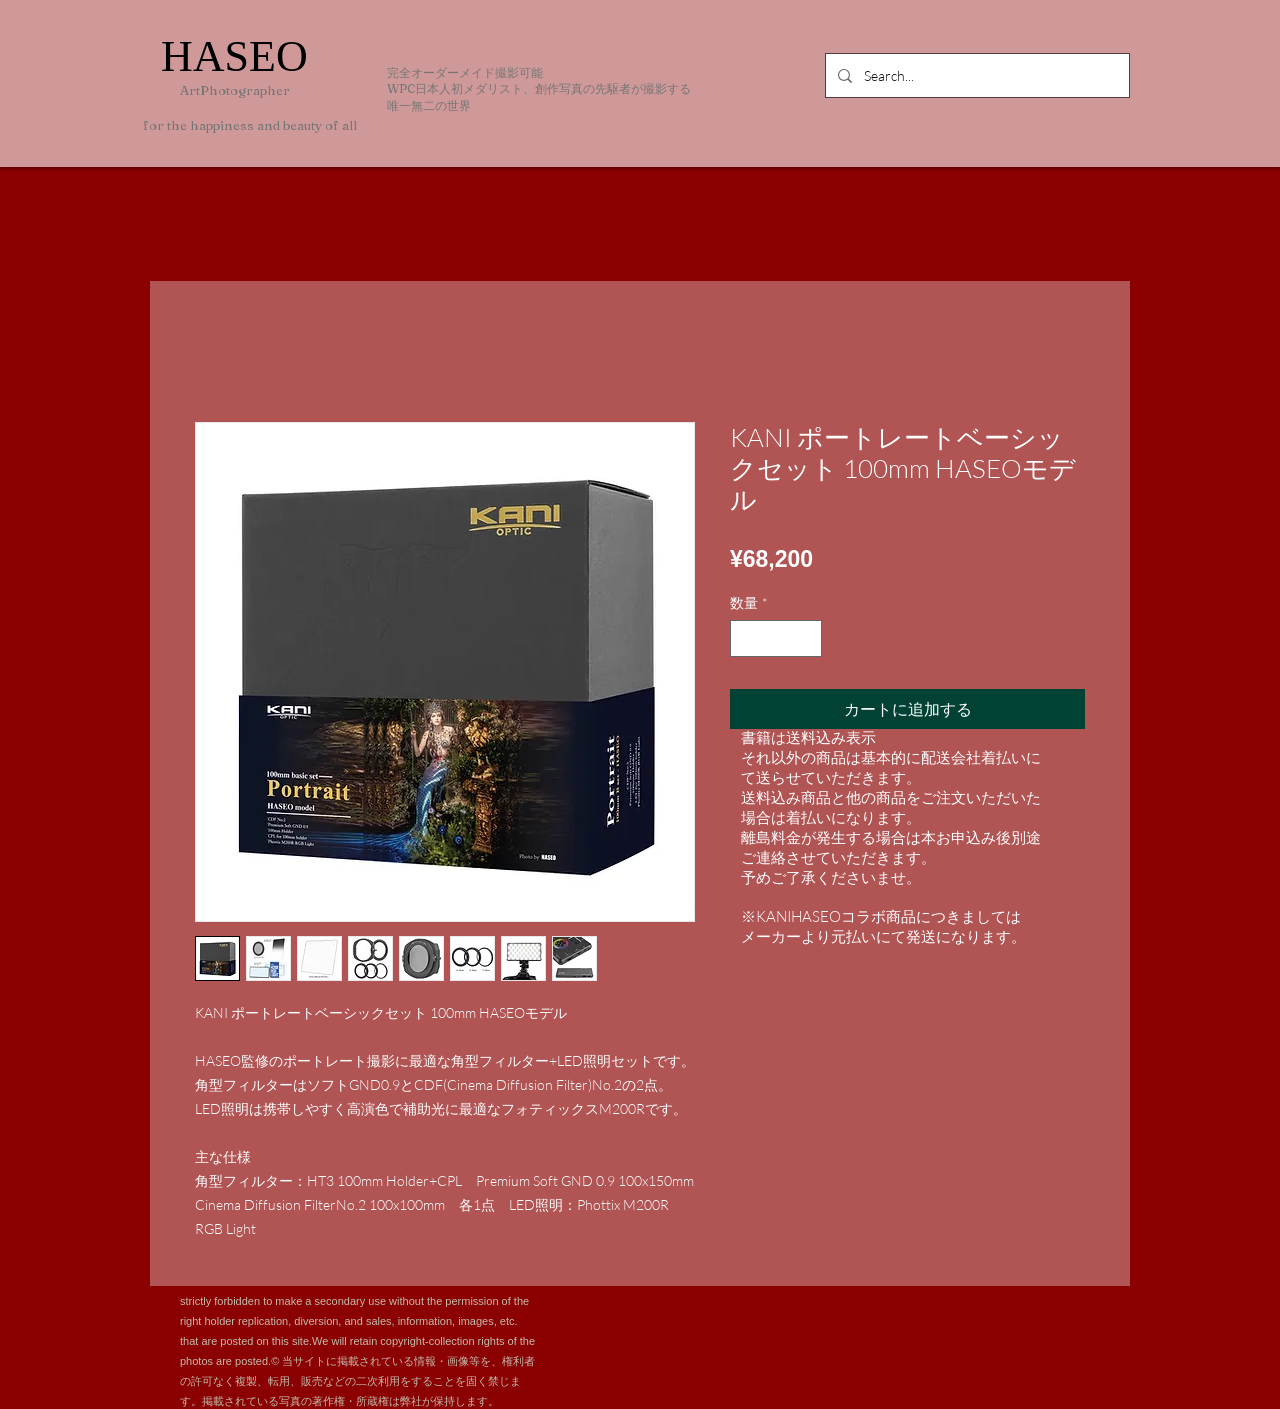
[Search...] (975, 75)
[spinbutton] (776, 638)
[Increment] (806, 638)
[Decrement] (745, 638)
